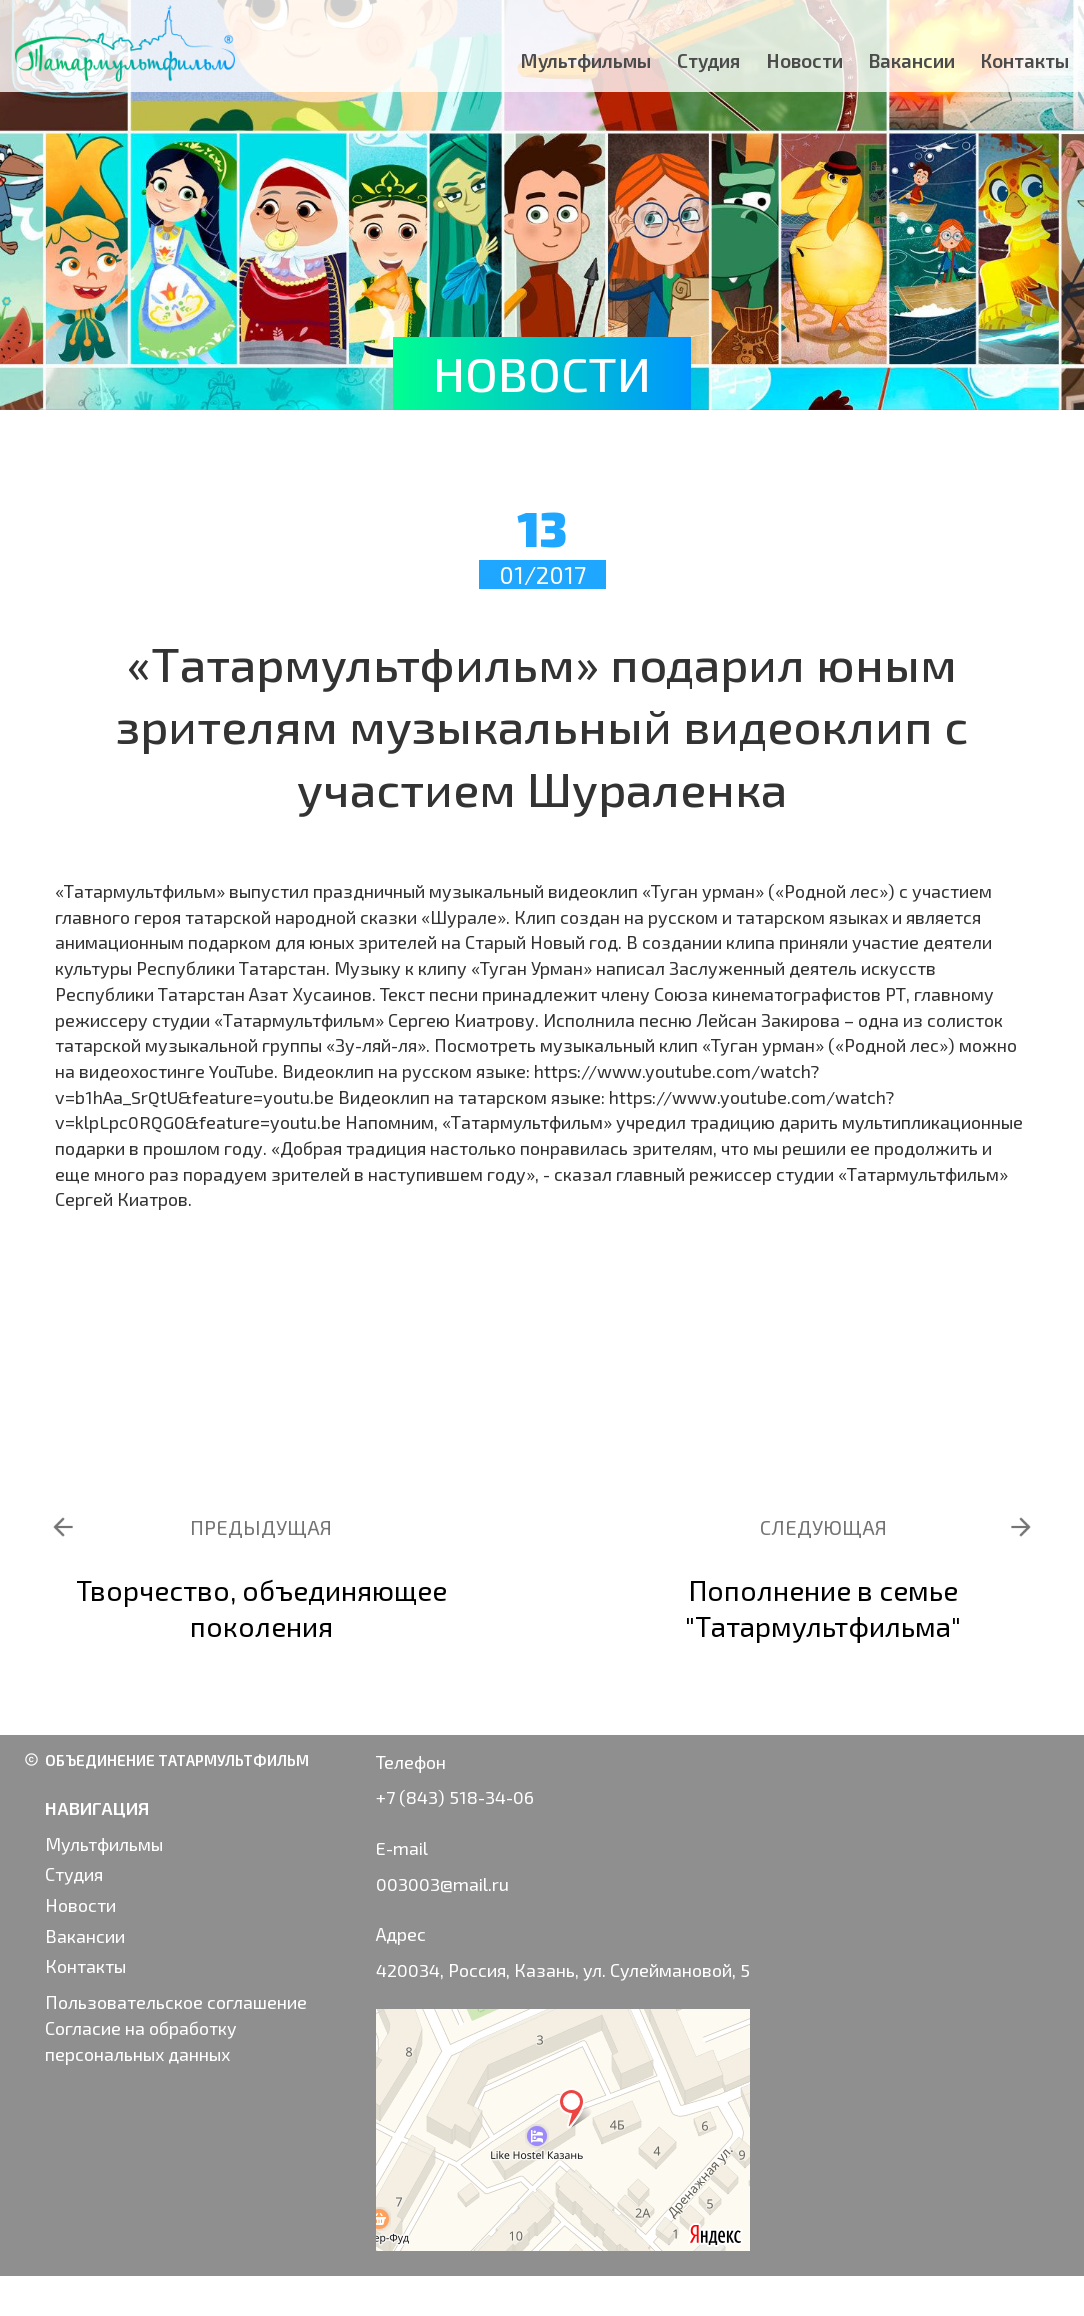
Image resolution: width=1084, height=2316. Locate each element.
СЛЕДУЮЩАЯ (823, 1527)
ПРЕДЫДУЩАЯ (261, 1527)
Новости (805, 60)
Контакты (1025, 60)
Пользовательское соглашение (176, 2002)
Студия (709, 60)
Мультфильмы (586, 60)
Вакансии (912, 60)
